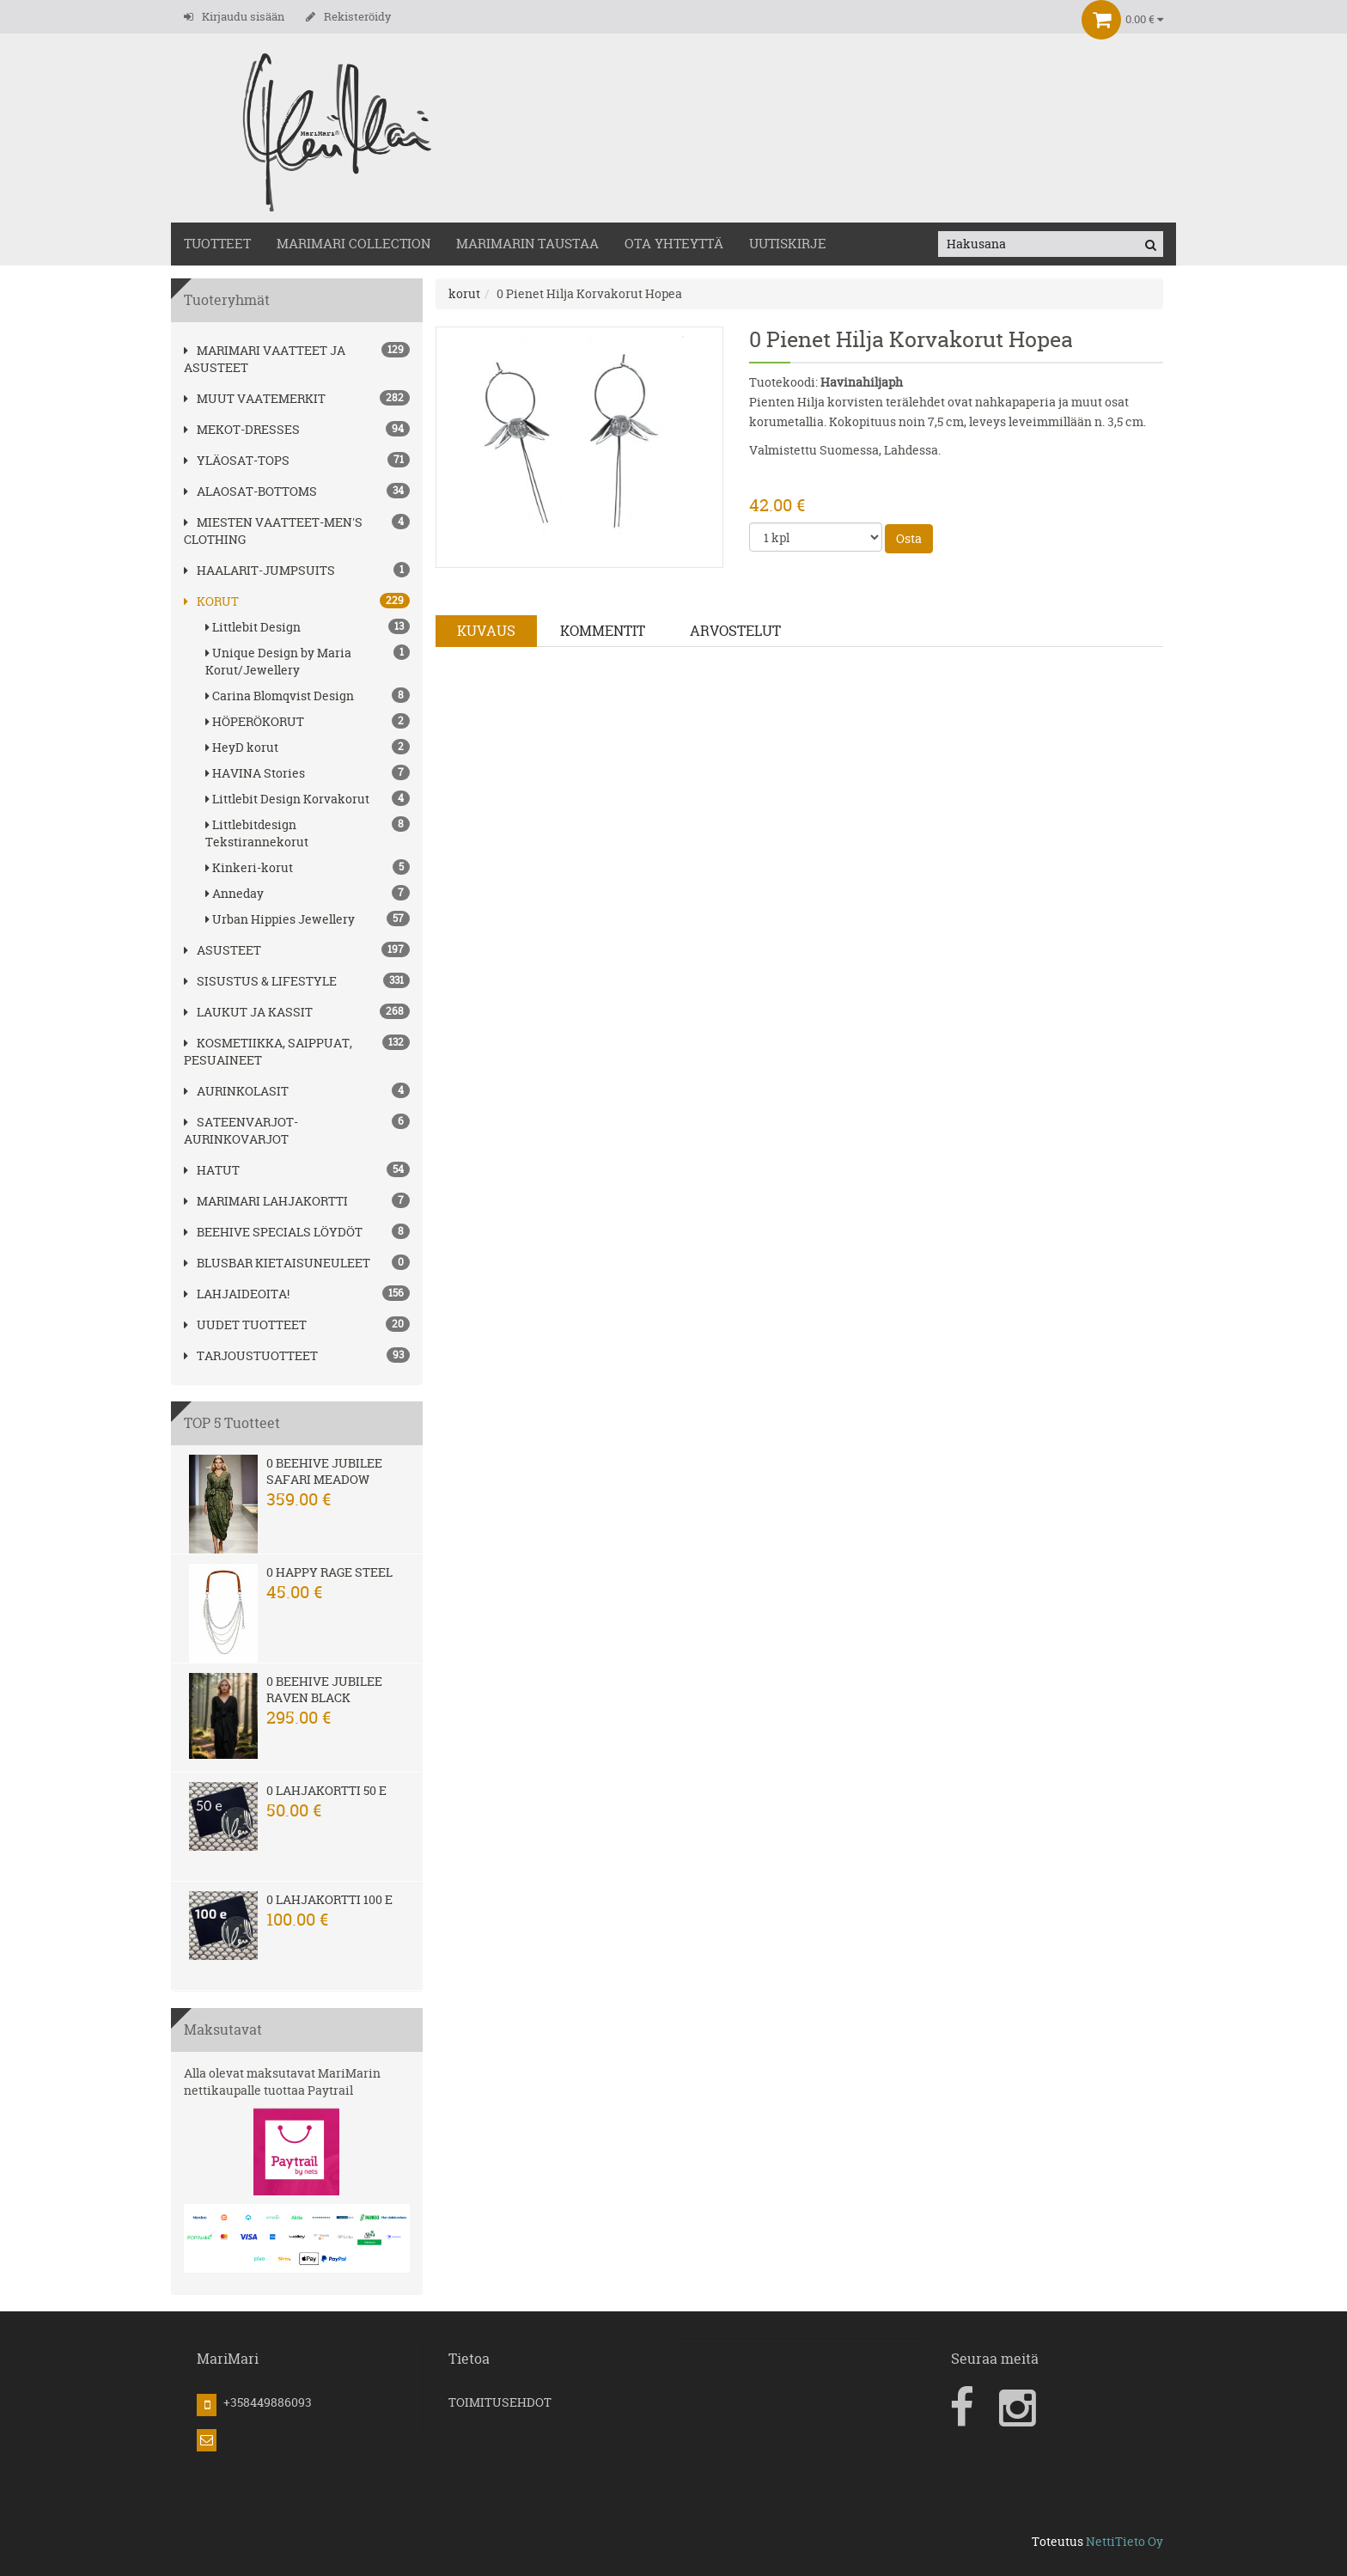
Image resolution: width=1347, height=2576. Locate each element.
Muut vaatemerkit (255, 398)
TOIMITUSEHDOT (500, 2402)
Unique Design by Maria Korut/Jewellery (307, 661)
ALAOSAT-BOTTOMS (250, 491)
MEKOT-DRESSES (242, 429)
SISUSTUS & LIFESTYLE (260, 981)
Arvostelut (735, 630)
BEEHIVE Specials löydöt (273, 1232)
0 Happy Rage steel (329, 1572)
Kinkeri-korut (307, 867)
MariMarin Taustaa (527, 244)
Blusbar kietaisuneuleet (277, 1262)
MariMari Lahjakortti (266, 1201)
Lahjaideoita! (237, 1293)
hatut (212, 1170)
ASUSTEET (222, 950)
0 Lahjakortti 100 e (329, 1899)
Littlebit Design (307, 627)
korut (211, 601)
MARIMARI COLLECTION (353, 244)
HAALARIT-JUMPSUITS (259, 570)
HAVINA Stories (307, 773)
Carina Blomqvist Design (307, 695)
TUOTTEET (217, 244)
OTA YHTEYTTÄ (674, 244)
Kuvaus (486, 630)
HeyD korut (307, 747)
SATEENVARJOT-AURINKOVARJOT (241, 1130)
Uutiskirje (787, 244)
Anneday (307, 893)
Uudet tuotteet (245, 1324)
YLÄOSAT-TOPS (237, 460)
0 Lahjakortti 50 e (326, 1790)
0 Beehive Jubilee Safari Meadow (324, 1471)
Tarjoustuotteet (251, 1355)
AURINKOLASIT (236, 1091)
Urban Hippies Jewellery (307, 919)
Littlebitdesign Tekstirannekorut (307, 833)
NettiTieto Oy (1124, 2541)
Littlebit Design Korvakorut (307, 799)
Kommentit (602, 630)
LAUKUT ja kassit (248, 1012)
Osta (909, 538)
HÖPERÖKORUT (307, 721)
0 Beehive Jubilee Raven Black (324, 1689)
